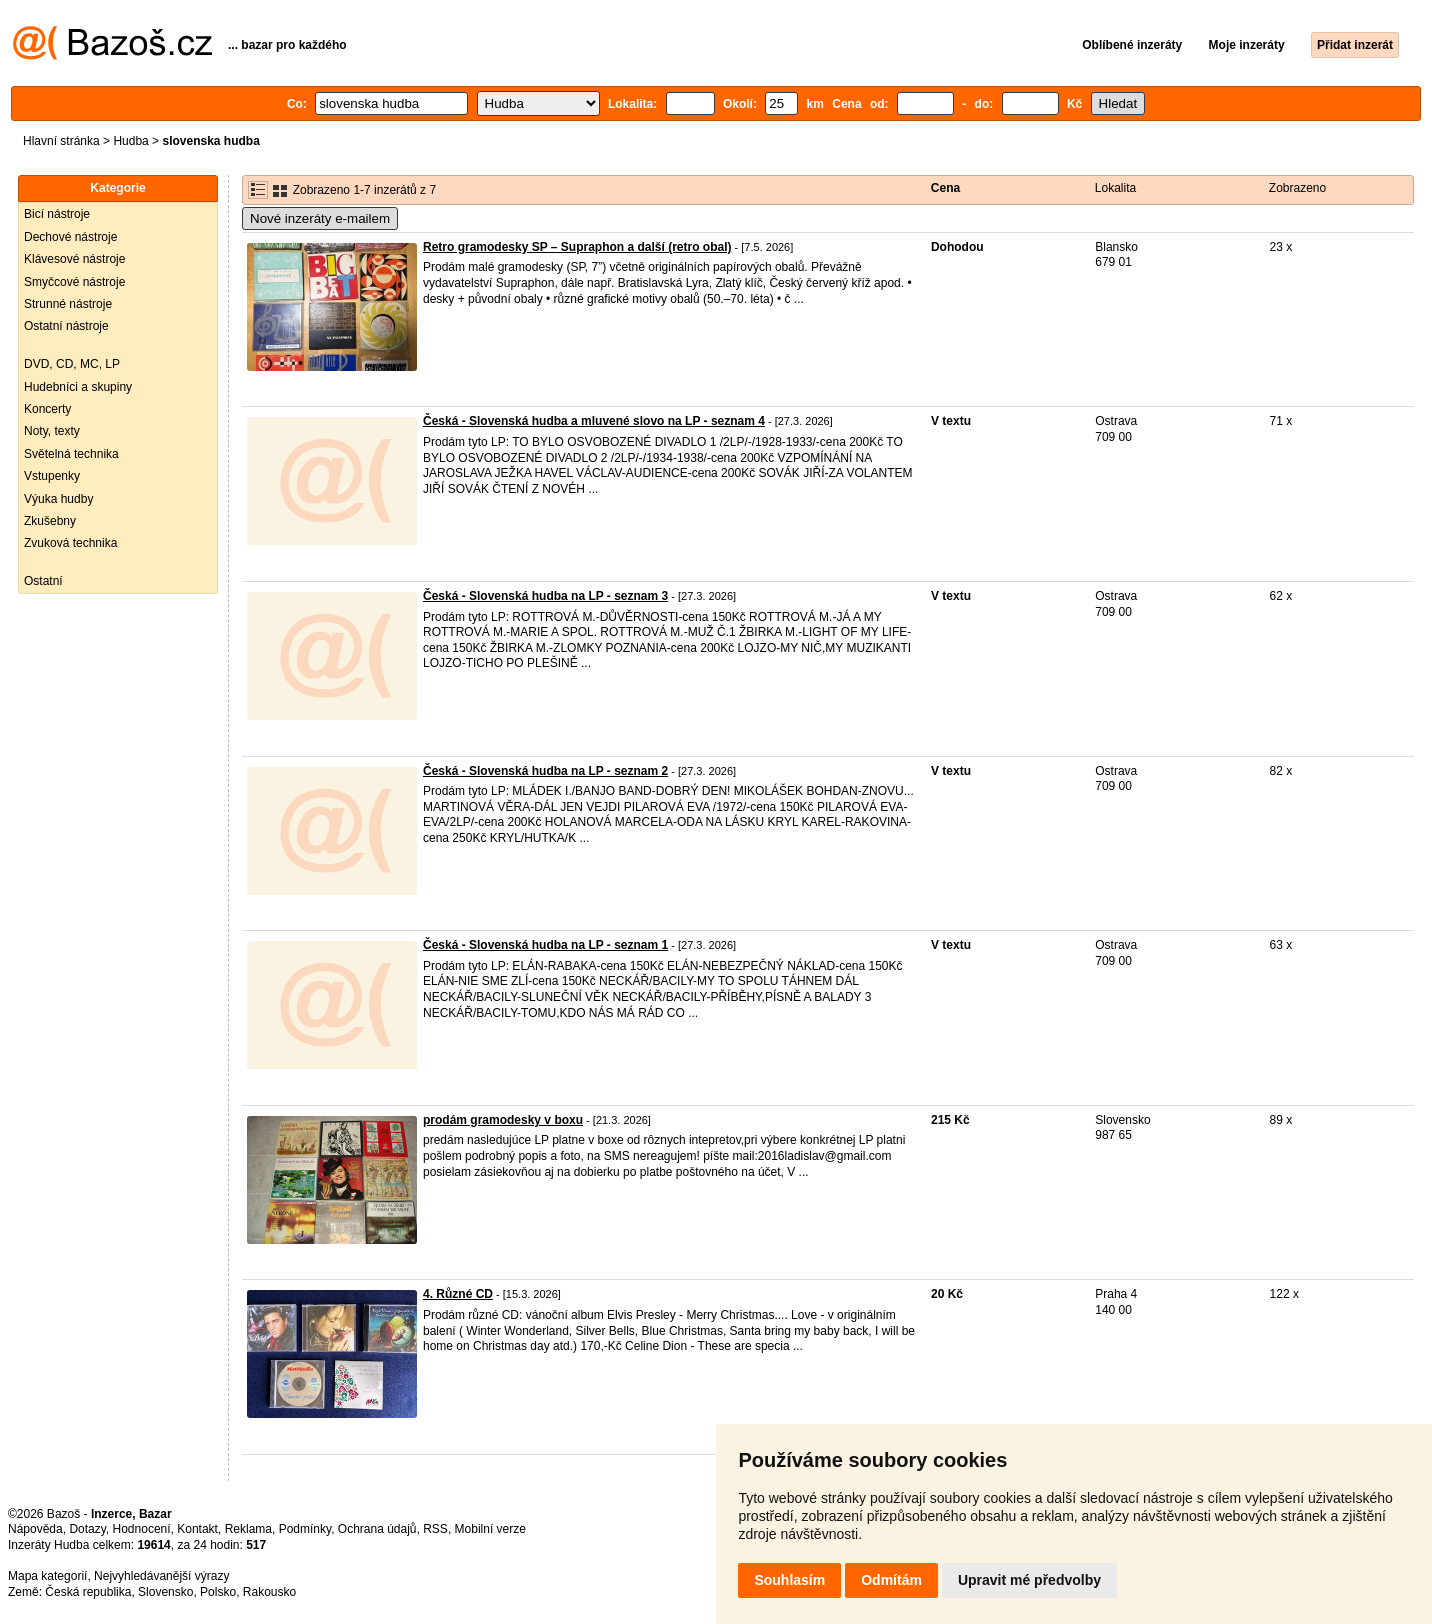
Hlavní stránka (61, 141)
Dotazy (87, 1529)
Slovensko (165, 1592)
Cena (945, 188)
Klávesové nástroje (74, 259)
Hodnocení (142, 1529)
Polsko (218, 1592)
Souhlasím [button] (789, 1580)
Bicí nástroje (57, 214)
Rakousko (269, 1592)
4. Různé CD (458, 1294)
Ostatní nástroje (66, 326)
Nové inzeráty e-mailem (320, 218)
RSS (435, 1529)
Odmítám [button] (891, 1580)
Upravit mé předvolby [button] (1029, 1580)
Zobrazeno (1297, 188)
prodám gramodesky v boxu (503, 1120)
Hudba (130, 141)
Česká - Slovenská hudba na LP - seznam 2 (545, 771)
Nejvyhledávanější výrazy (161, 1576)
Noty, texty (52, 431)
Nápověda (35, 1529)
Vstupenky (52, 476)
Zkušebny (50, 521)
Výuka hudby (58, 499)
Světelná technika (71, 454)
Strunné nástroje (68, 304)
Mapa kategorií (47, 1576)
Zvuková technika (70, 543)
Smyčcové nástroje (74, 282)
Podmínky (305, 1529)
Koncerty (47, 409)
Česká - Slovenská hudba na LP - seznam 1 (545, 945)
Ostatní (43, 581)
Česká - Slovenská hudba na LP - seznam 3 (545, 596)
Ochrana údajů (377, 1529)
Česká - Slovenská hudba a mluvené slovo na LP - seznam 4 (594, 421)
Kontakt (197, 1529)
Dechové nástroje (70, 237)
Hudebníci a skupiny (78, 387)
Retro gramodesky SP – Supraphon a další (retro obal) (577, 247)
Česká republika (88, 1592)
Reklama (248, 1529)
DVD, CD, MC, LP (72, 364)
